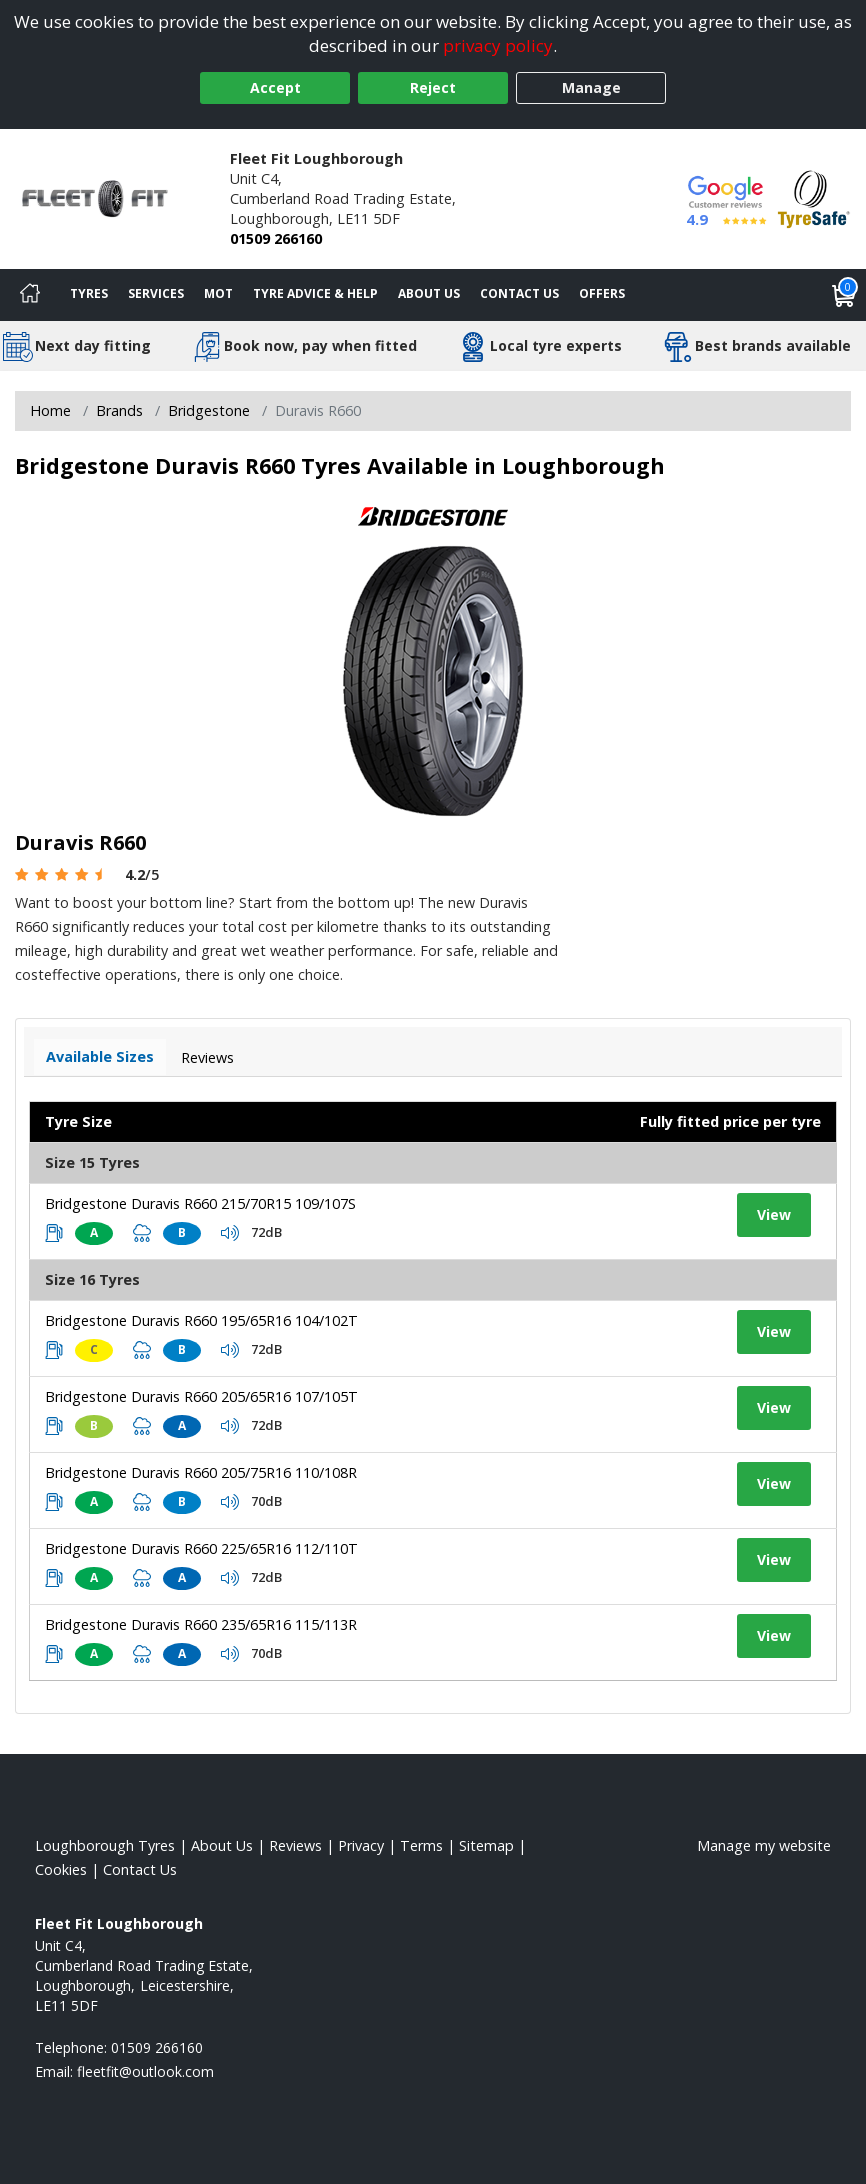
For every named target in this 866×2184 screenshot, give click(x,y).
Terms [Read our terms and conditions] (421, 1845)
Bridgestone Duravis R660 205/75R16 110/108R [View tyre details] (201, 1472)
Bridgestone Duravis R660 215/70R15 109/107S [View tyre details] (200, 1203)
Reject (433, 87)
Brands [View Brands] (119, 410)
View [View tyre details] (774, 1214)
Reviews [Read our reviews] (295, 1845)
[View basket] (844, 295)
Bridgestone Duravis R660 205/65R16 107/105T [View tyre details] (201, 1396)
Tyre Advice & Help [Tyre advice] (315, 293)
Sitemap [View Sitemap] (486, 1845)
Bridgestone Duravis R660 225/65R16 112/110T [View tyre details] (201, 1548)
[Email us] (145, 2071)
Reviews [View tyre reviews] (207, 1057)
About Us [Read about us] (222, 1845)
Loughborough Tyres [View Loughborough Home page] (105, 1845)
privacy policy (498, 45)
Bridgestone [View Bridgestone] (209, 410)
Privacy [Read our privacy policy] (361, 1845)
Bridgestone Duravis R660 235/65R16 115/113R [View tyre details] (201, 1624)
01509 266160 (276, 238)
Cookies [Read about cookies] (61, 1869)
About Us (429, 293)
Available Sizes (100, 1056)
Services (156, 293)
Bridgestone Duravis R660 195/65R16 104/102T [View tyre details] (201, 1320)
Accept (275, 87)
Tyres (89, 293)
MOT (218, 293)
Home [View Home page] (50, 410)
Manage (591, 87)
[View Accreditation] (814, 197)
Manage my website (764, 1845)
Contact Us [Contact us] (519, 293)
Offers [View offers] (602, 293)
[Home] (30, 295)
